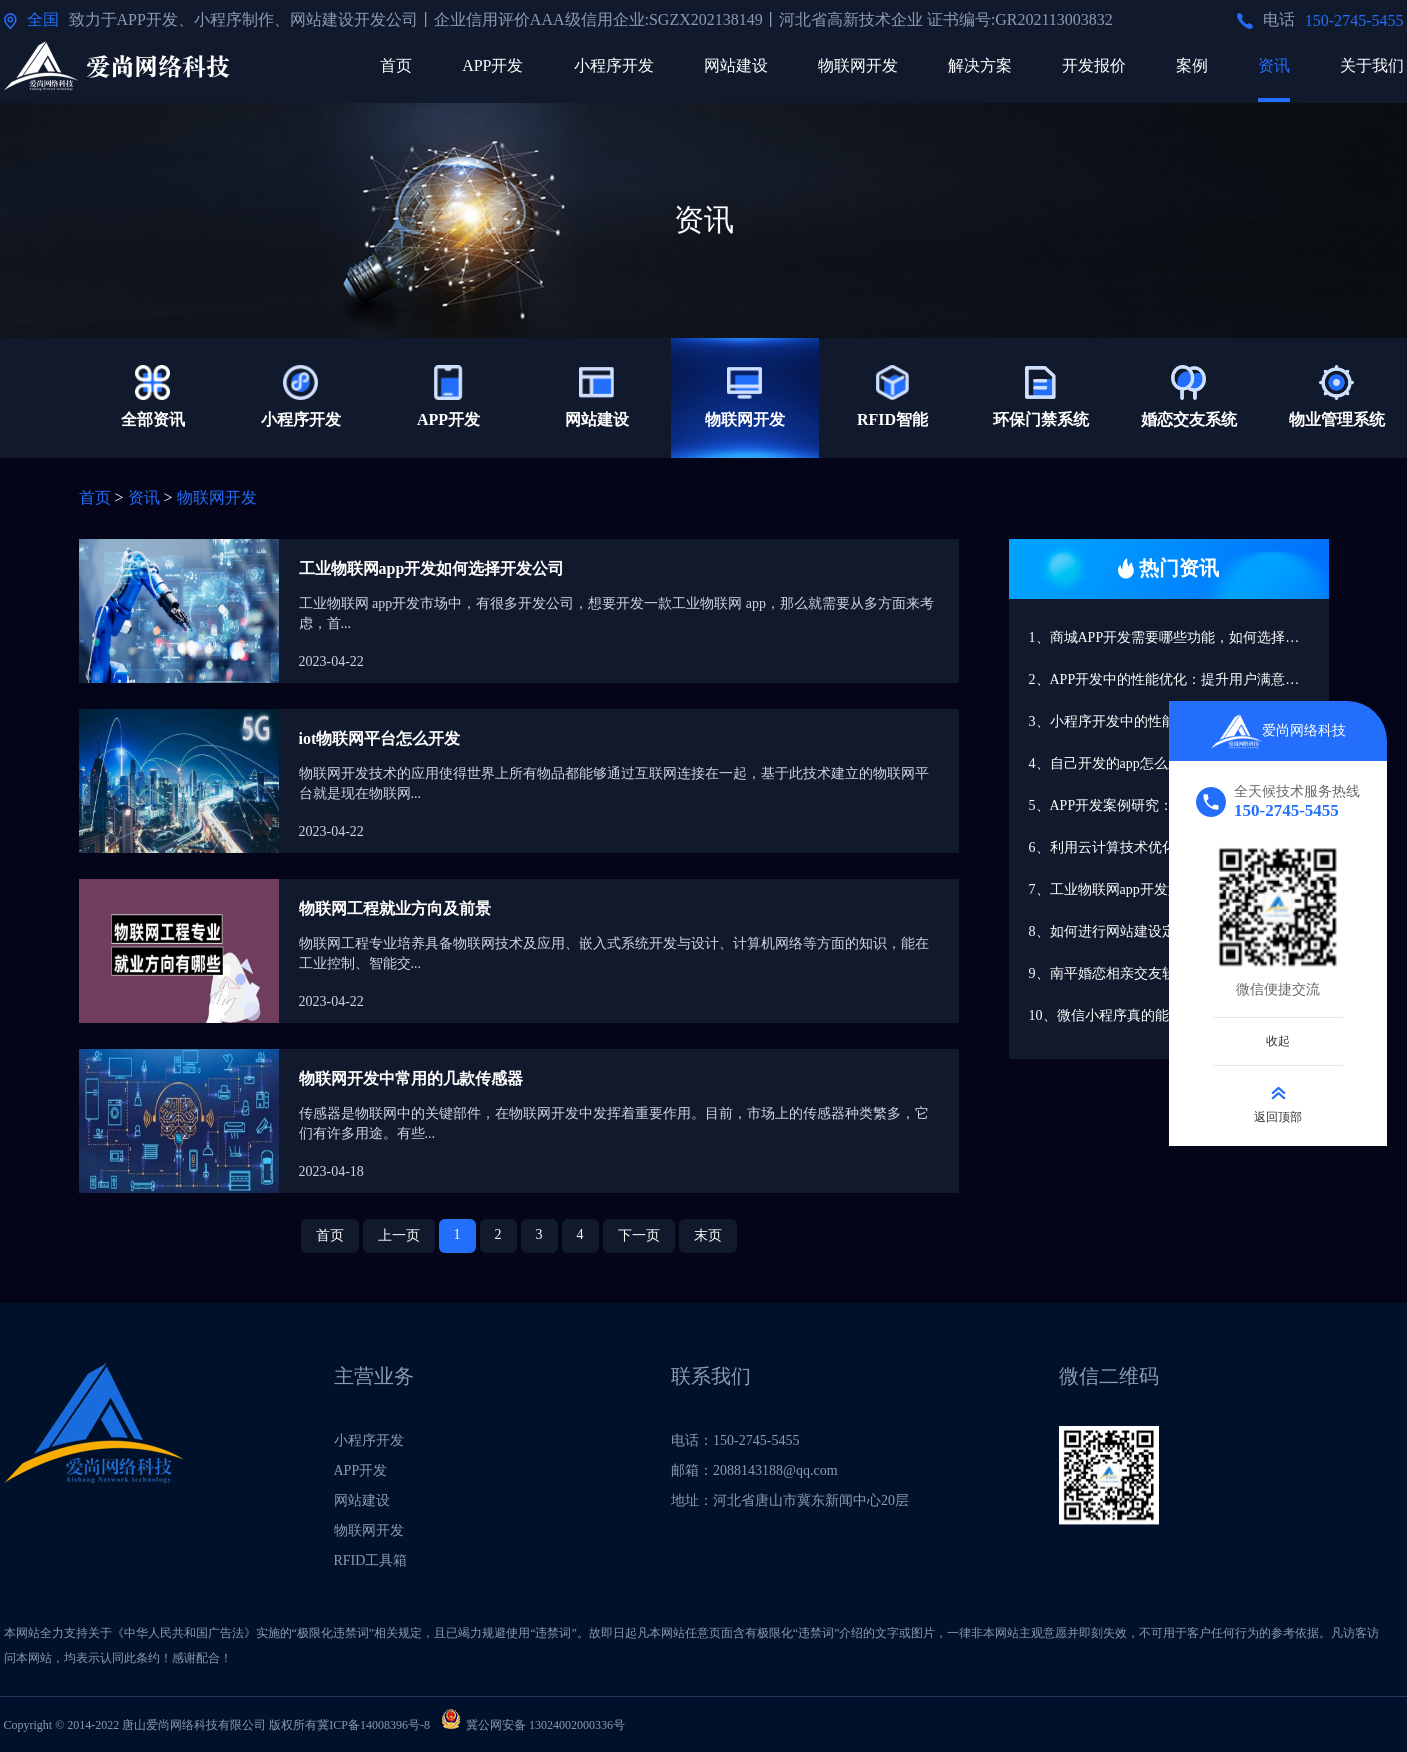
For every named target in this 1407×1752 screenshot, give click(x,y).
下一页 (639, 1235)
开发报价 (1094, 65)
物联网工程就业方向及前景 (395, 908)
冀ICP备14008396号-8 (373, 1725)
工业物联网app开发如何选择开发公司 (432, 568)
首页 (396, 65)
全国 (43, 19)
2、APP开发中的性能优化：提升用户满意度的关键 (1179, 679)
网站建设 (736, 65)
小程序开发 (614, 65)
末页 (708, 1235)
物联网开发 (858, 65)
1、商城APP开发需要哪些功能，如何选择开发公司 (1179, 637)
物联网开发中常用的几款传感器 (411, 1078)
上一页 (399, 1235)
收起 (1278, 1040)
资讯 (1274, 65)
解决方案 (980, 65)
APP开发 (492, 65)
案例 (1192, 65)
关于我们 (1372, 65)
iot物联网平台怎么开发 (380, 738)
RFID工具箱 (371, 1560)
